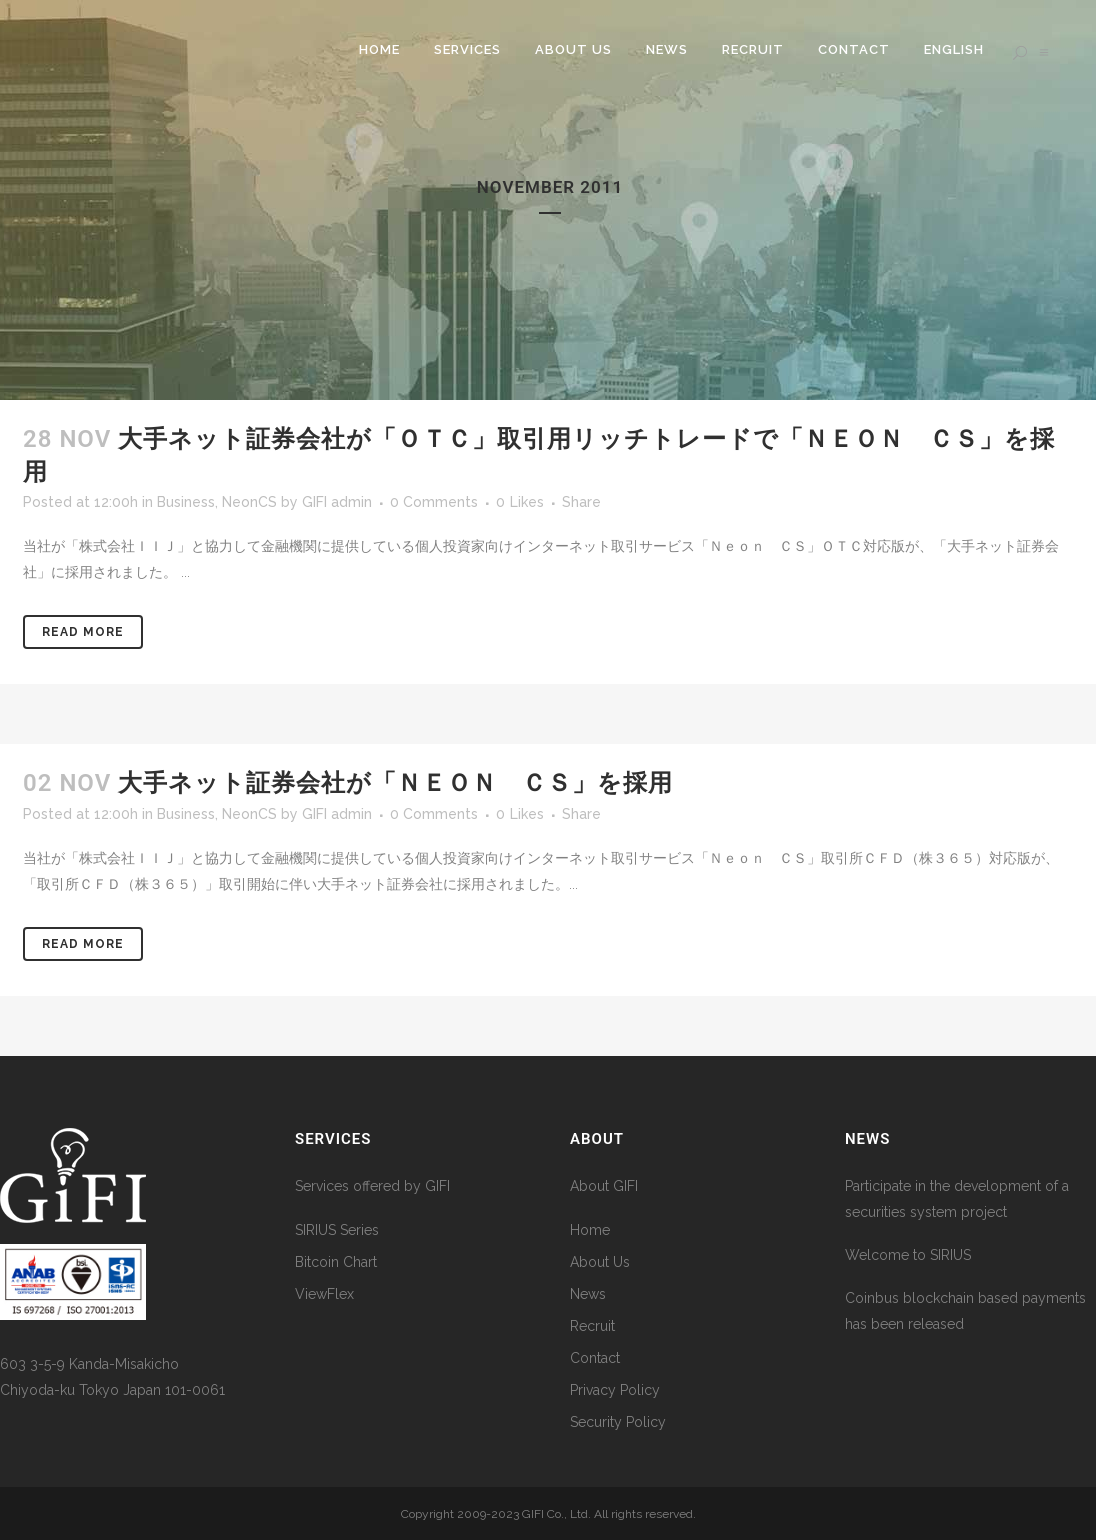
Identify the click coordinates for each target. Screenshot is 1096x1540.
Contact (595, 1358)
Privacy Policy (615, 1390)
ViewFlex (324, 1294)
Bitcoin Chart (336, 1262)
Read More (83, 632)
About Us (600, 1262)
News (588, 1294)
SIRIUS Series (337, 1230)
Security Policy (618, 1422)
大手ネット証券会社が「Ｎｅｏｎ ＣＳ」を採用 (395, 783)
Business (186, 502)
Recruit (592, 1326)
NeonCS (249, 502)
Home (590, 1230)
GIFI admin (337, 502)
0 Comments (434, 502)
